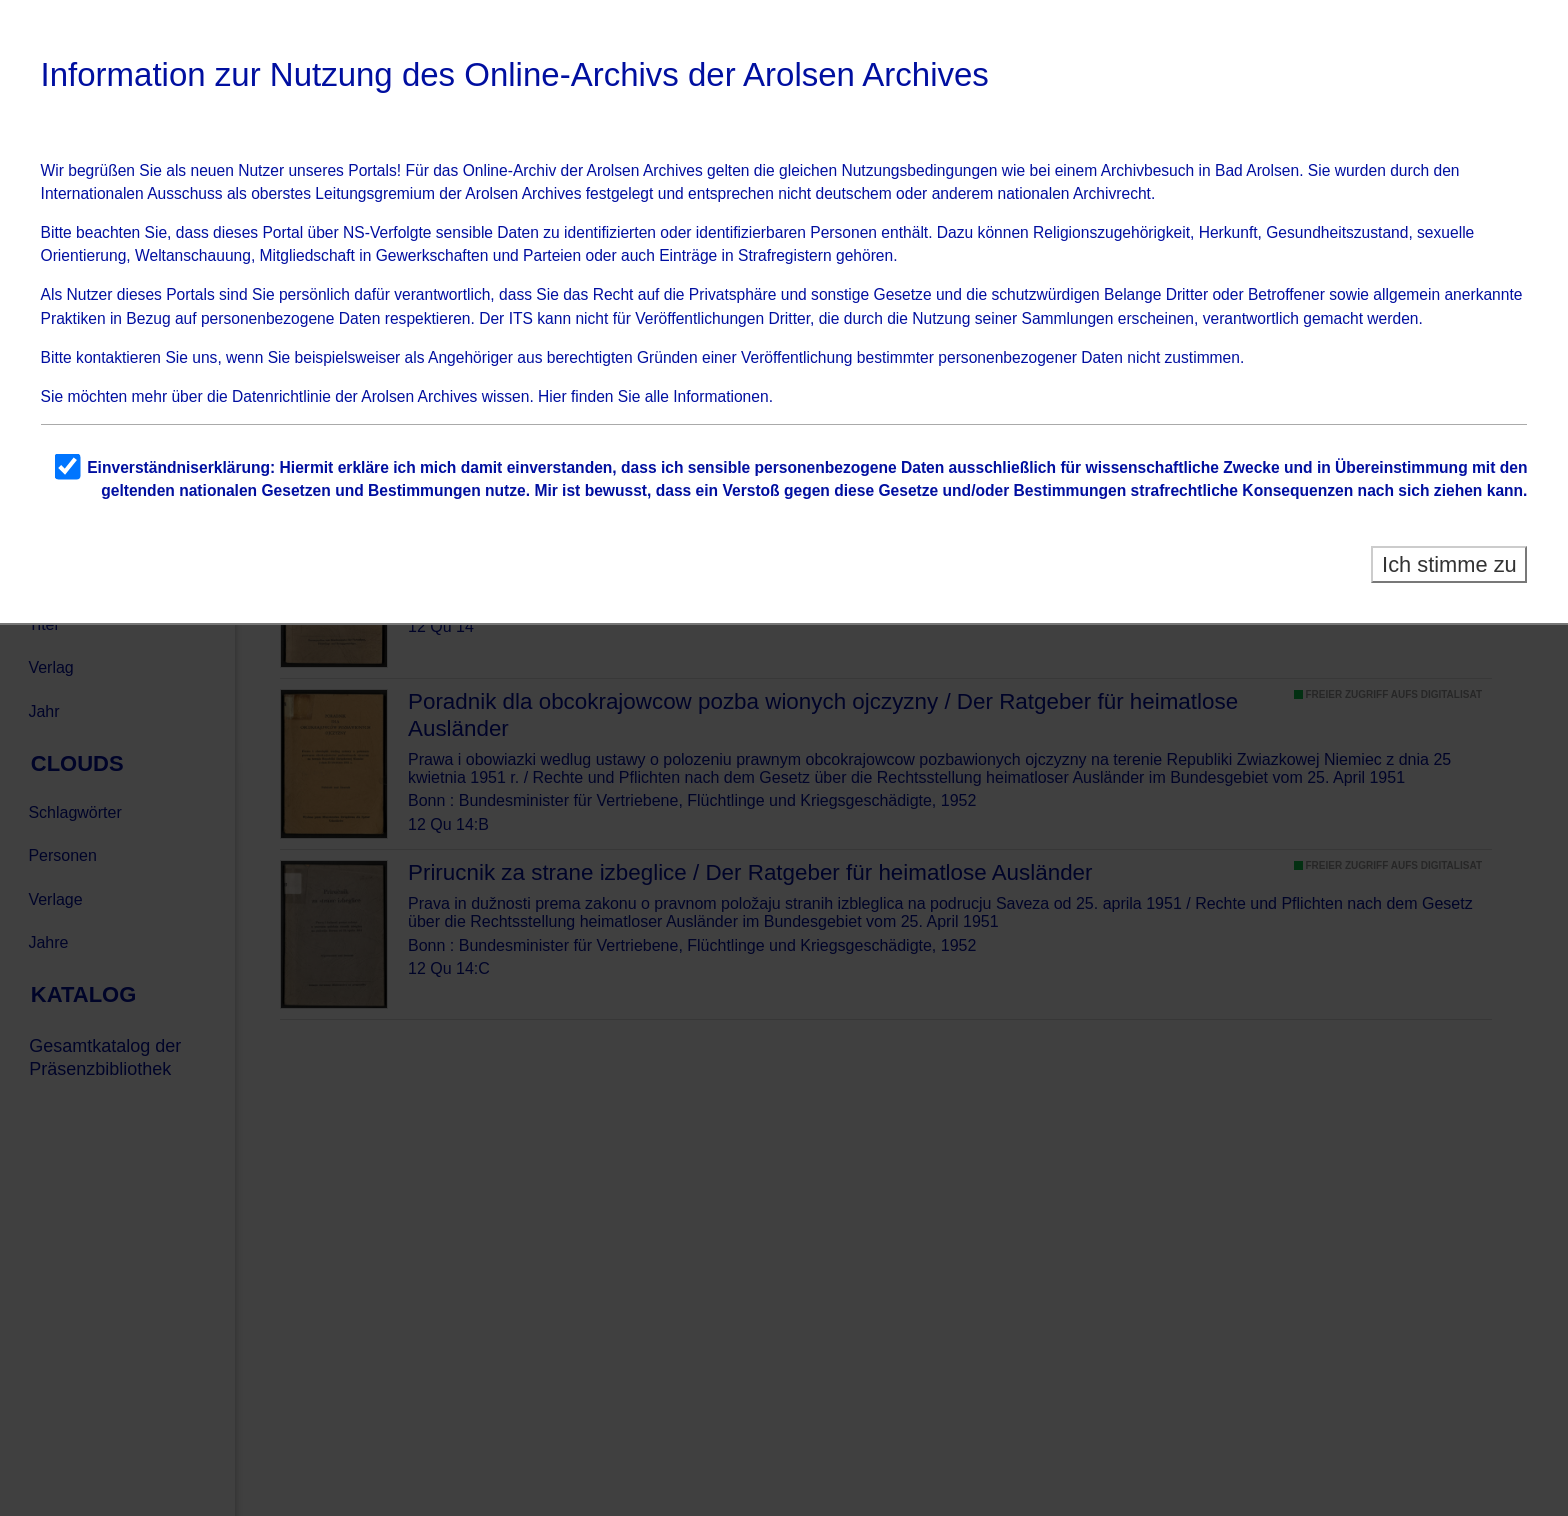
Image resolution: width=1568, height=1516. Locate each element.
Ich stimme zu (1449, 564)
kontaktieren (118, 357)
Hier (552, 396)
